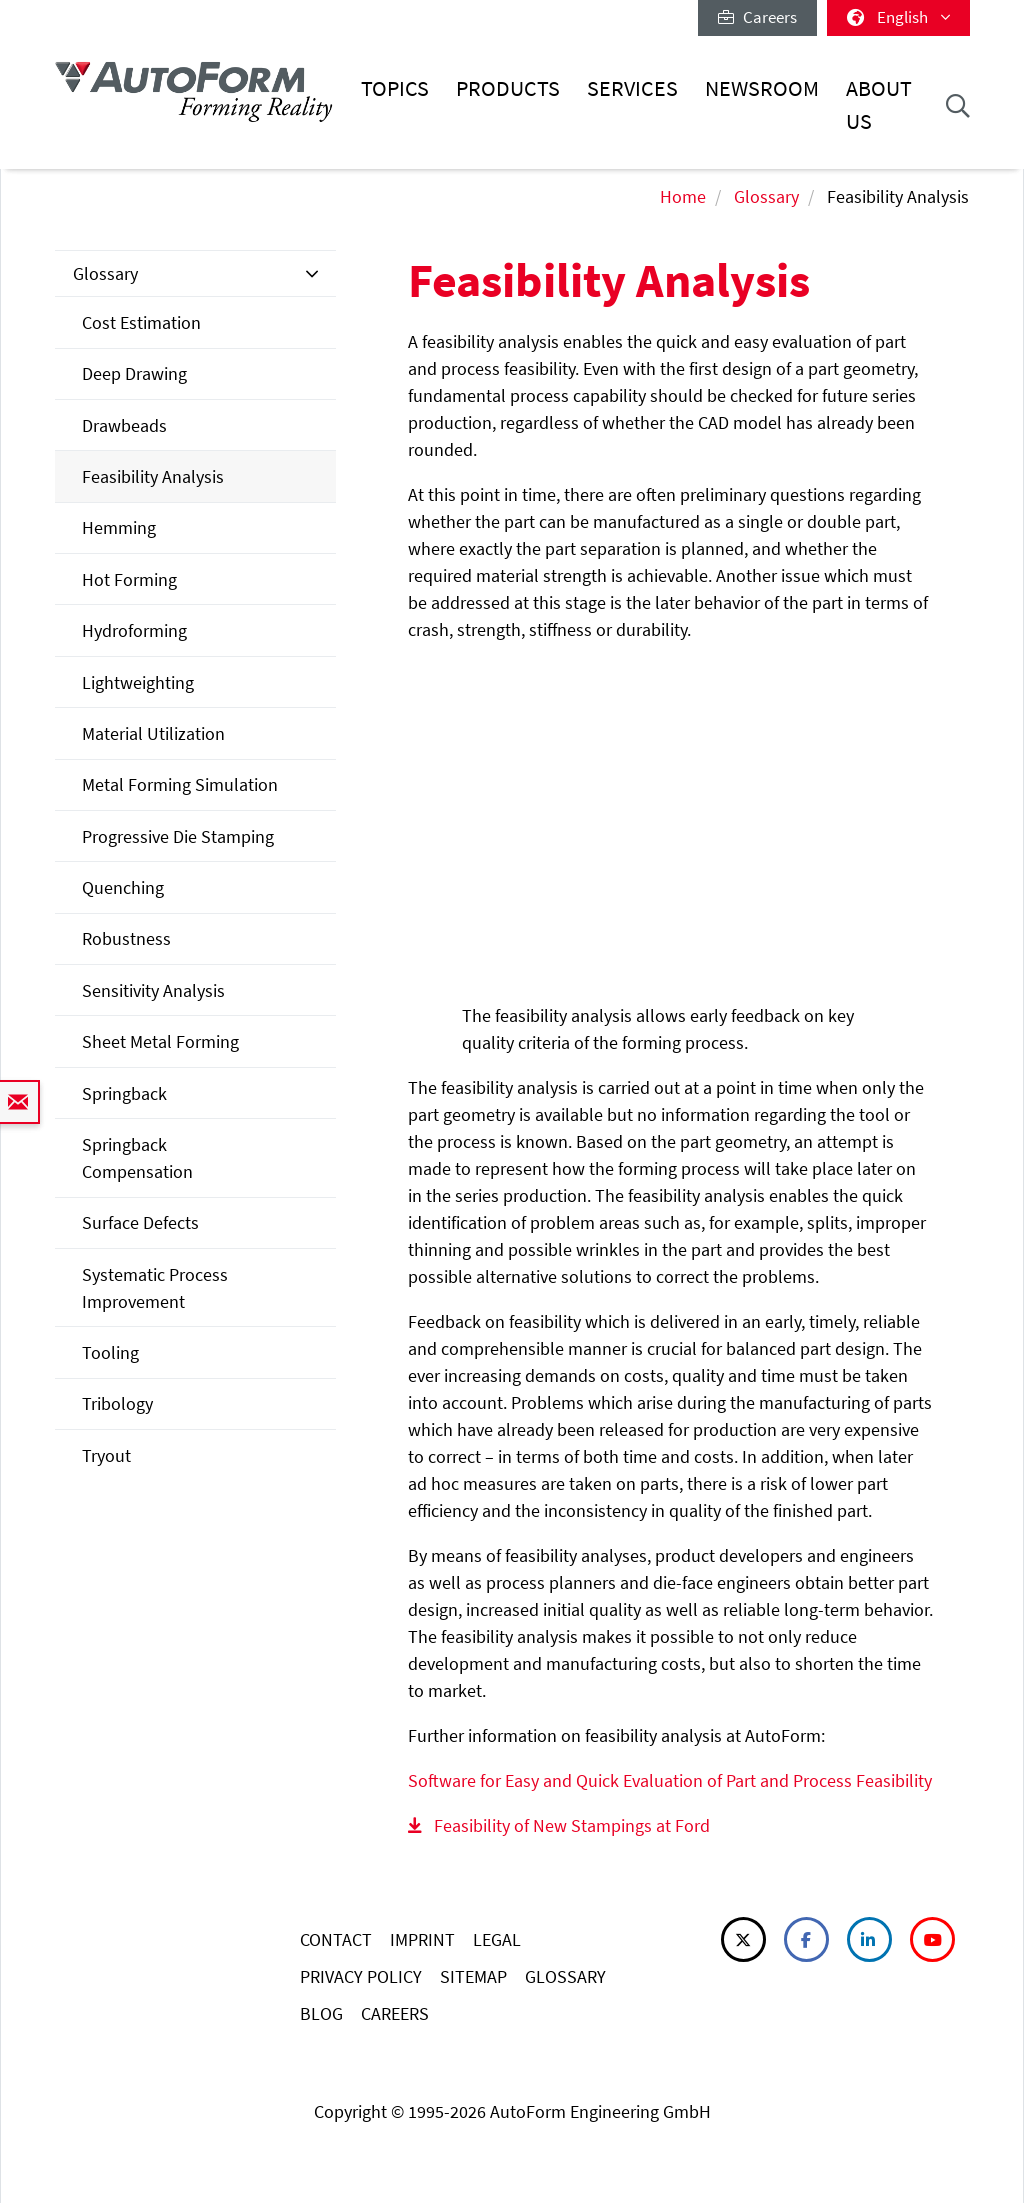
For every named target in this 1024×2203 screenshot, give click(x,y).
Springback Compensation (137, 1158)
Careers (757, 17)
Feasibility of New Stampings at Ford (572, 1825)
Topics (395, 88)
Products (508, 88)
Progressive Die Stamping (178, 836)
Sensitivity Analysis (153, 990)
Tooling (110, 1352)
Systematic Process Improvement (155, 1288)
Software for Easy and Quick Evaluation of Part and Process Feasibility (670, 1780)
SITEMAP (473, 1976)
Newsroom (762, 88)
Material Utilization (153, 733)
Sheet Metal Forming (160, 1041)
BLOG (321, 2013)
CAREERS (395, 2013)
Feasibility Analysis (153, 476)
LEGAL (497, 1939)
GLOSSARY (565, 1976)
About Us (879, 104)
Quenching (123, 887)
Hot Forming (129, 579)
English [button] (898, 17)
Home (683, 196)
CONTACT (336, 1939)
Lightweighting (138, 682)
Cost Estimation (141, 322)
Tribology (117, 1403)
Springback (124, 1093)
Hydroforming (134, 630)
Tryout (106, 1455)
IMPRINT (422, 1939)
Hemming (119, 527)
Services (632, 88)
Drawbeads (124, 425)
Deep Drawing (134, 373)
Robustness (126, 938)
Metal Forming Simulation (180, 784)
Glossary (766, 196)
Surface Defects (140, 1222)
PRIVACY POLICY (361, 1976)
